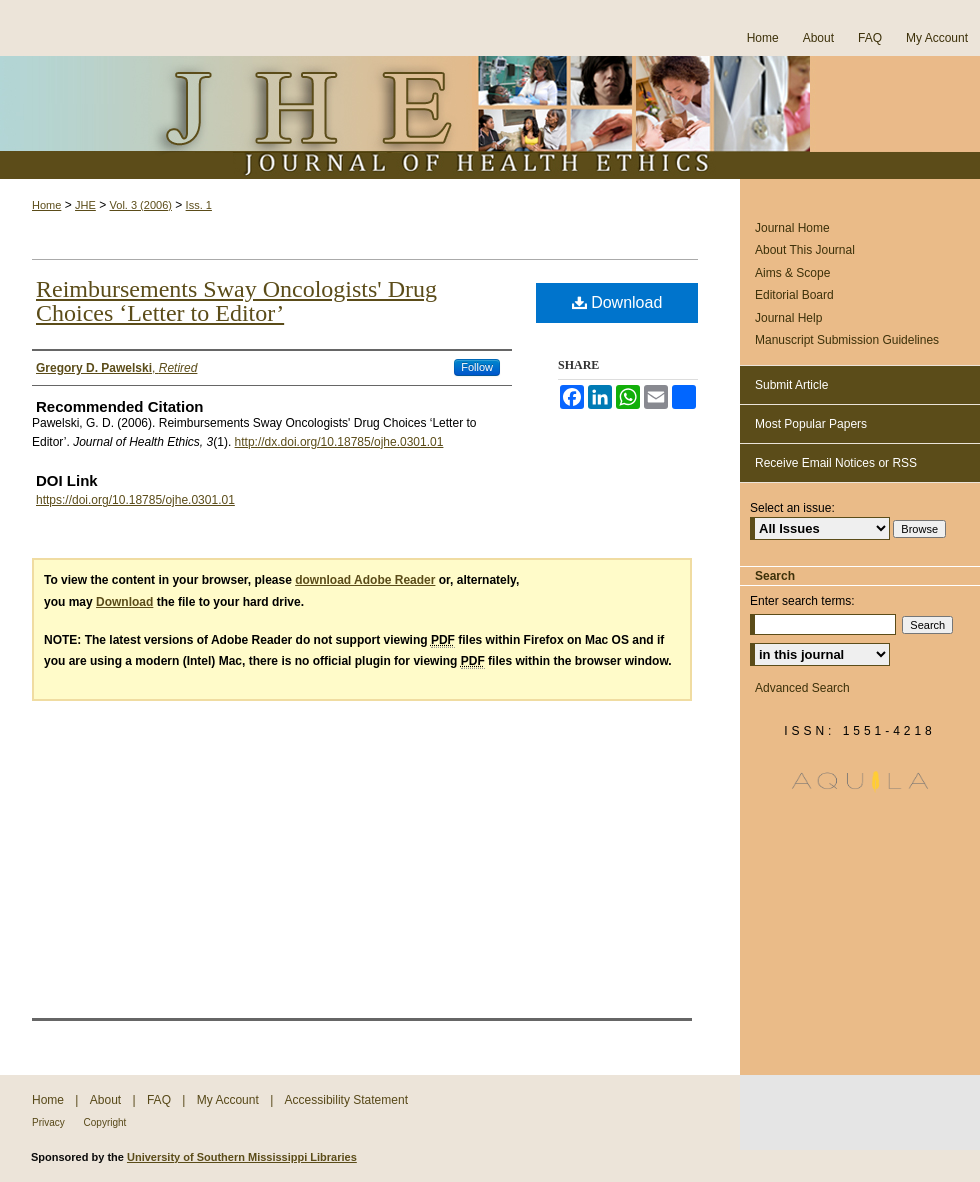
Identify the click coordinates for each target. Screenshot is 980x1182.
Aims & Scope (792, 273)
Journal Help (788, 318)
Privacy (50, 1122)
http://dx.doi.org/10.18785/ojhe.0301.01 (339, 442)
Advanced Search (802, 688)
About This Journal (805, 250)
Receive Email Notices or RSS (836, 463)
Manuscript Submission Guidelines (847, 340)
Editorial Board (794, 295)
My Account (229, 1100)
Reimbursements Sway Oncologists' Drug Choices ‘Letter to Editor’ (236, 301)
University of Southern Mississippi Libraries (242, 1157)
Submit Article (791, 385)
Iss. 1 (199, 205)
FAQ (160, 1100)
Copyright (105, 1122)
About (107, 1100)
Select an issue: (792, 508)
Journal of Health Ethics (490, 117)
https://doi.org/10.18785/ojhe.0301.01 (135, 500)
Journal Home (792, 228)
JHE (85, 205)
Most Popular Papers (811, 424)
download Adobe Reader (365, 580)
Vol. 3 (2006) (141, 205)
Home (46, 205)
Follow (477, 367)
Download (617, 302)
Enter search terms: (802, 601)
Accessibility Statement (346, 1100)
